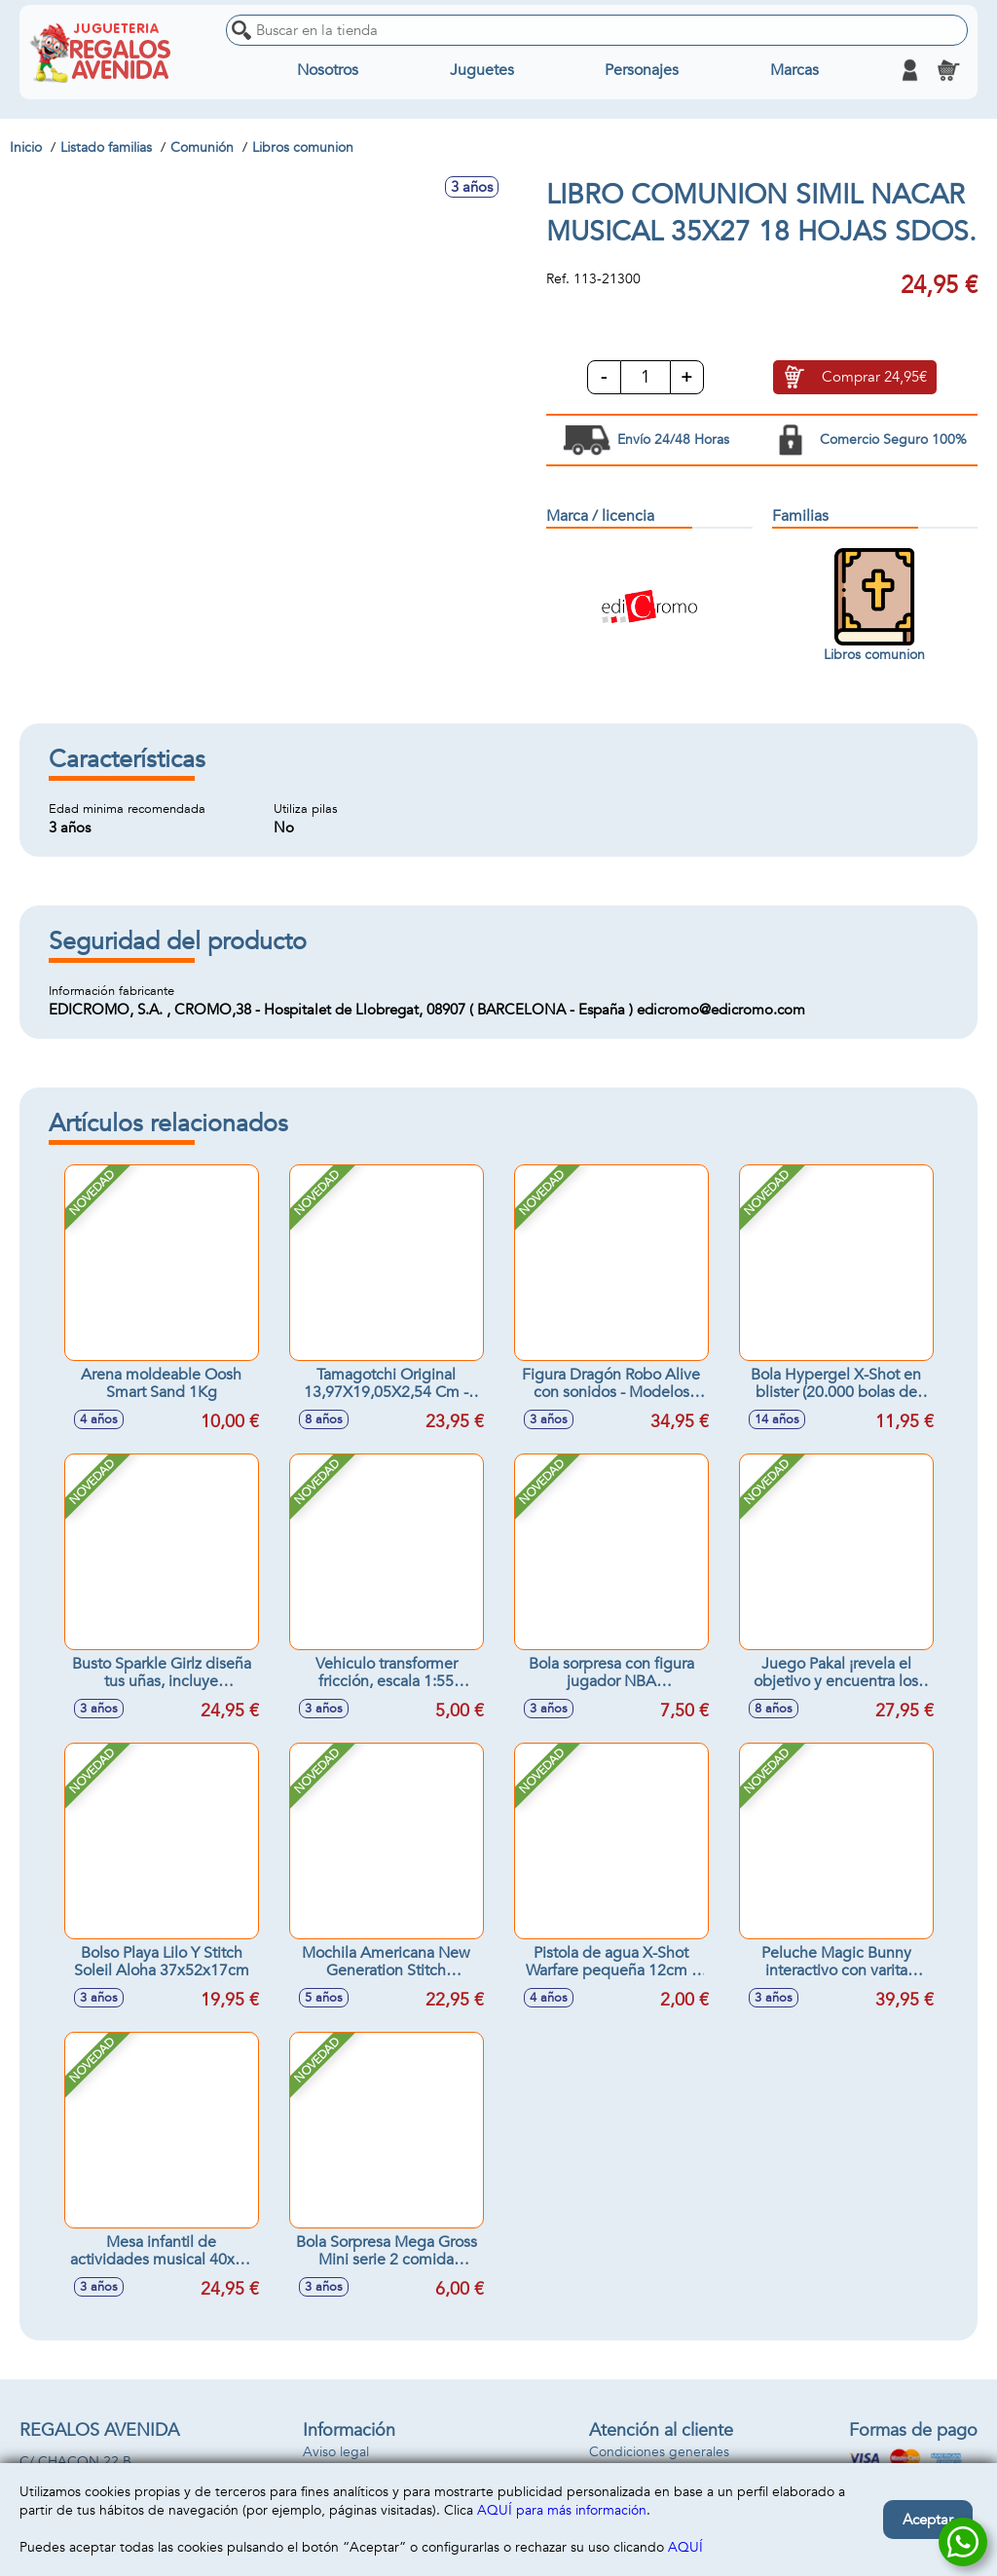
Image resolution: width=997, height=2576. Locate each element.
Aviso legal (336, 2452)
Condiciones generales (659, 2452)
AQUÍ (685, 2547)
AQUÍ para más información (561, 2510)
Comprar (874, 377)
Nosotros (327, 70)
